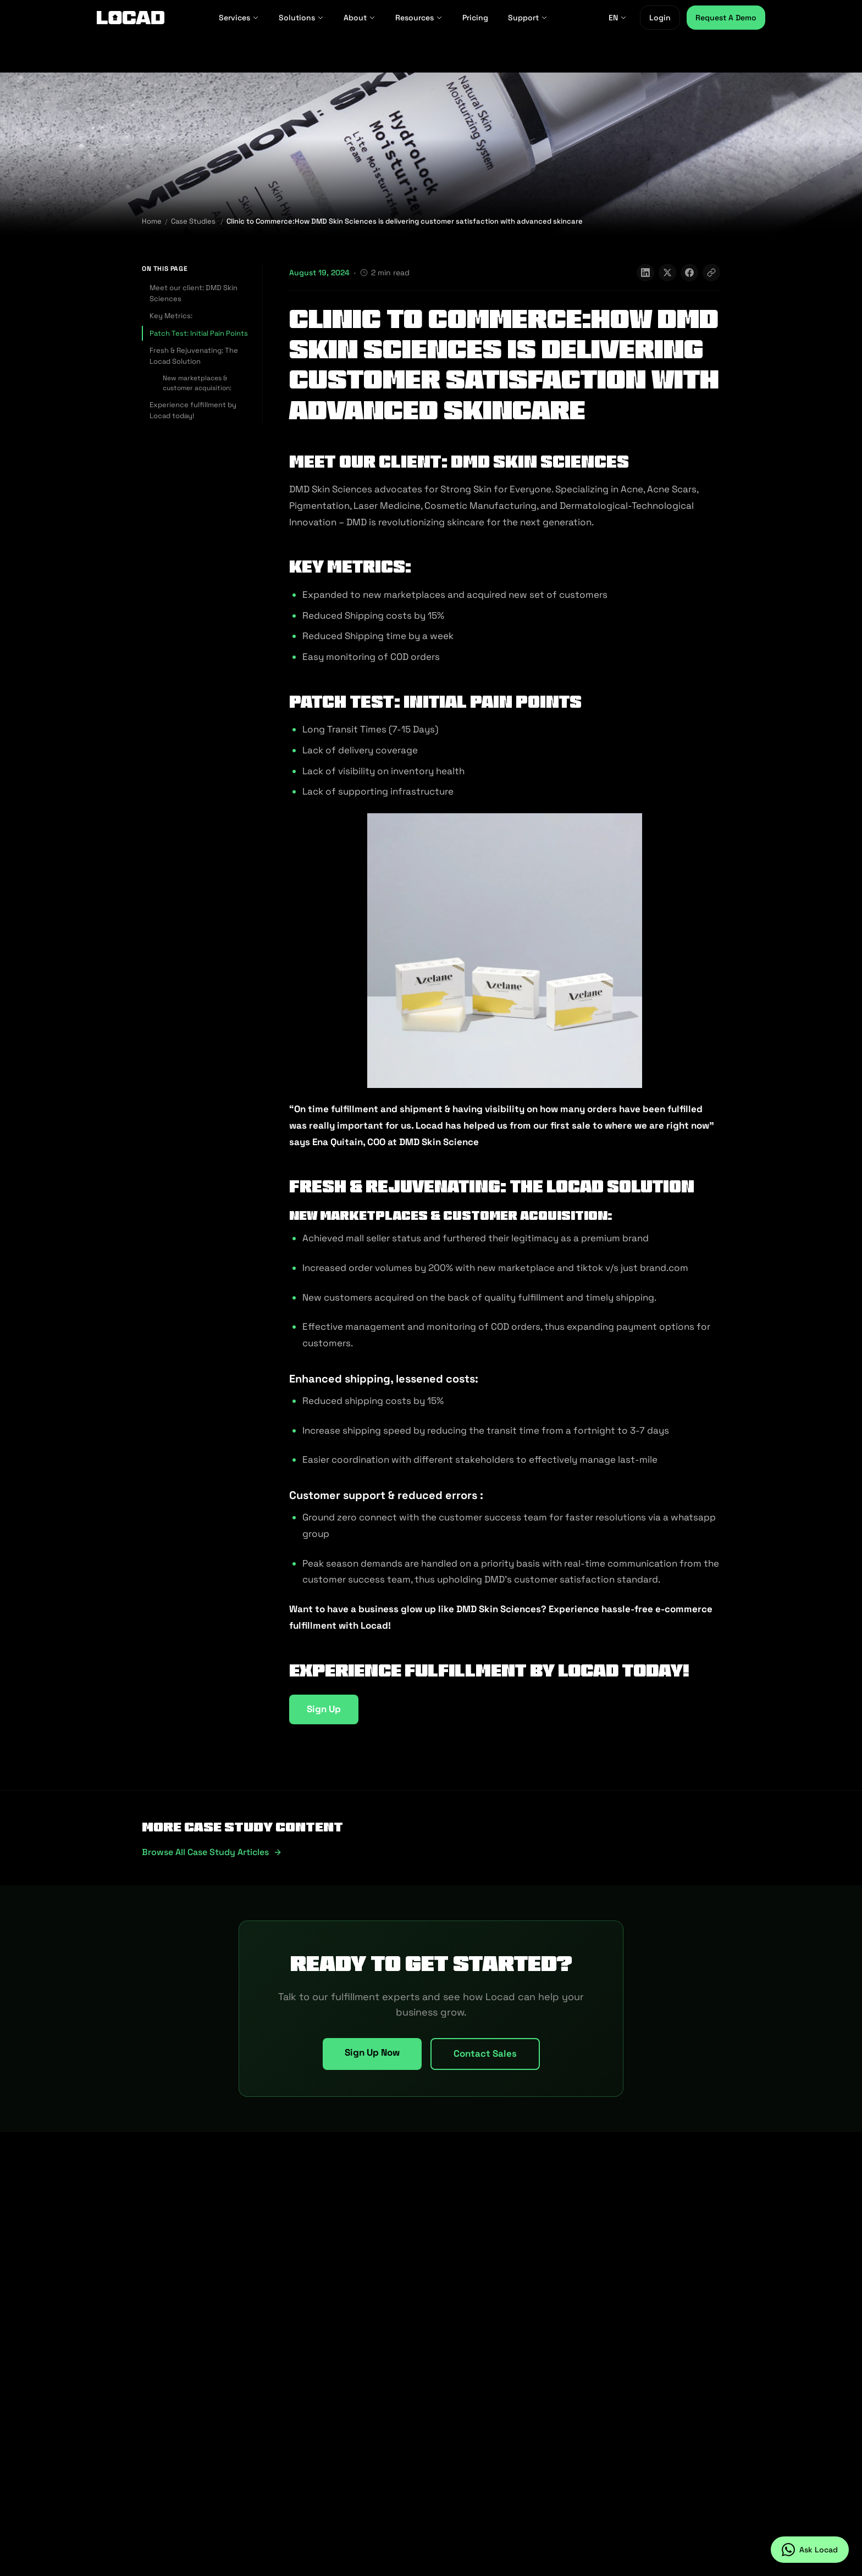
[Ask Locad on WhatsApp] (810, 2549)
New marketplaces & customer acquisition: (197, 383)
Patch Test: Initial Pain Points (199, 333)
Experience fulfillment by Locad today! (193, 410)
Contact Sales (485, 2053)
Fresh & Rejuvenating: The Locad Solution (194, 356)
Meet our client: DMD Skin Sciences (193, 293)
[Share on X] (667, 272)
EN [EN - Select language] (618, 18)
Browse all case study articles (212, 1852)
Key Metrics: (171, 315)
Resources (419, 18)
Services (239, 18)
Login (660, 18)
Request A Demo (725, 18)
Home (152, 221)
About (359, 18)
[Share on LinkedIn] (645, 272)
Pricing (475, 18)
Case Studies (193, 221)
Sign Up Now (372, 2052)
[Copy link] (711, 272)
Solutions (301, 18)
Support (528, 18)
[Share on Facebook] (689, 272)
